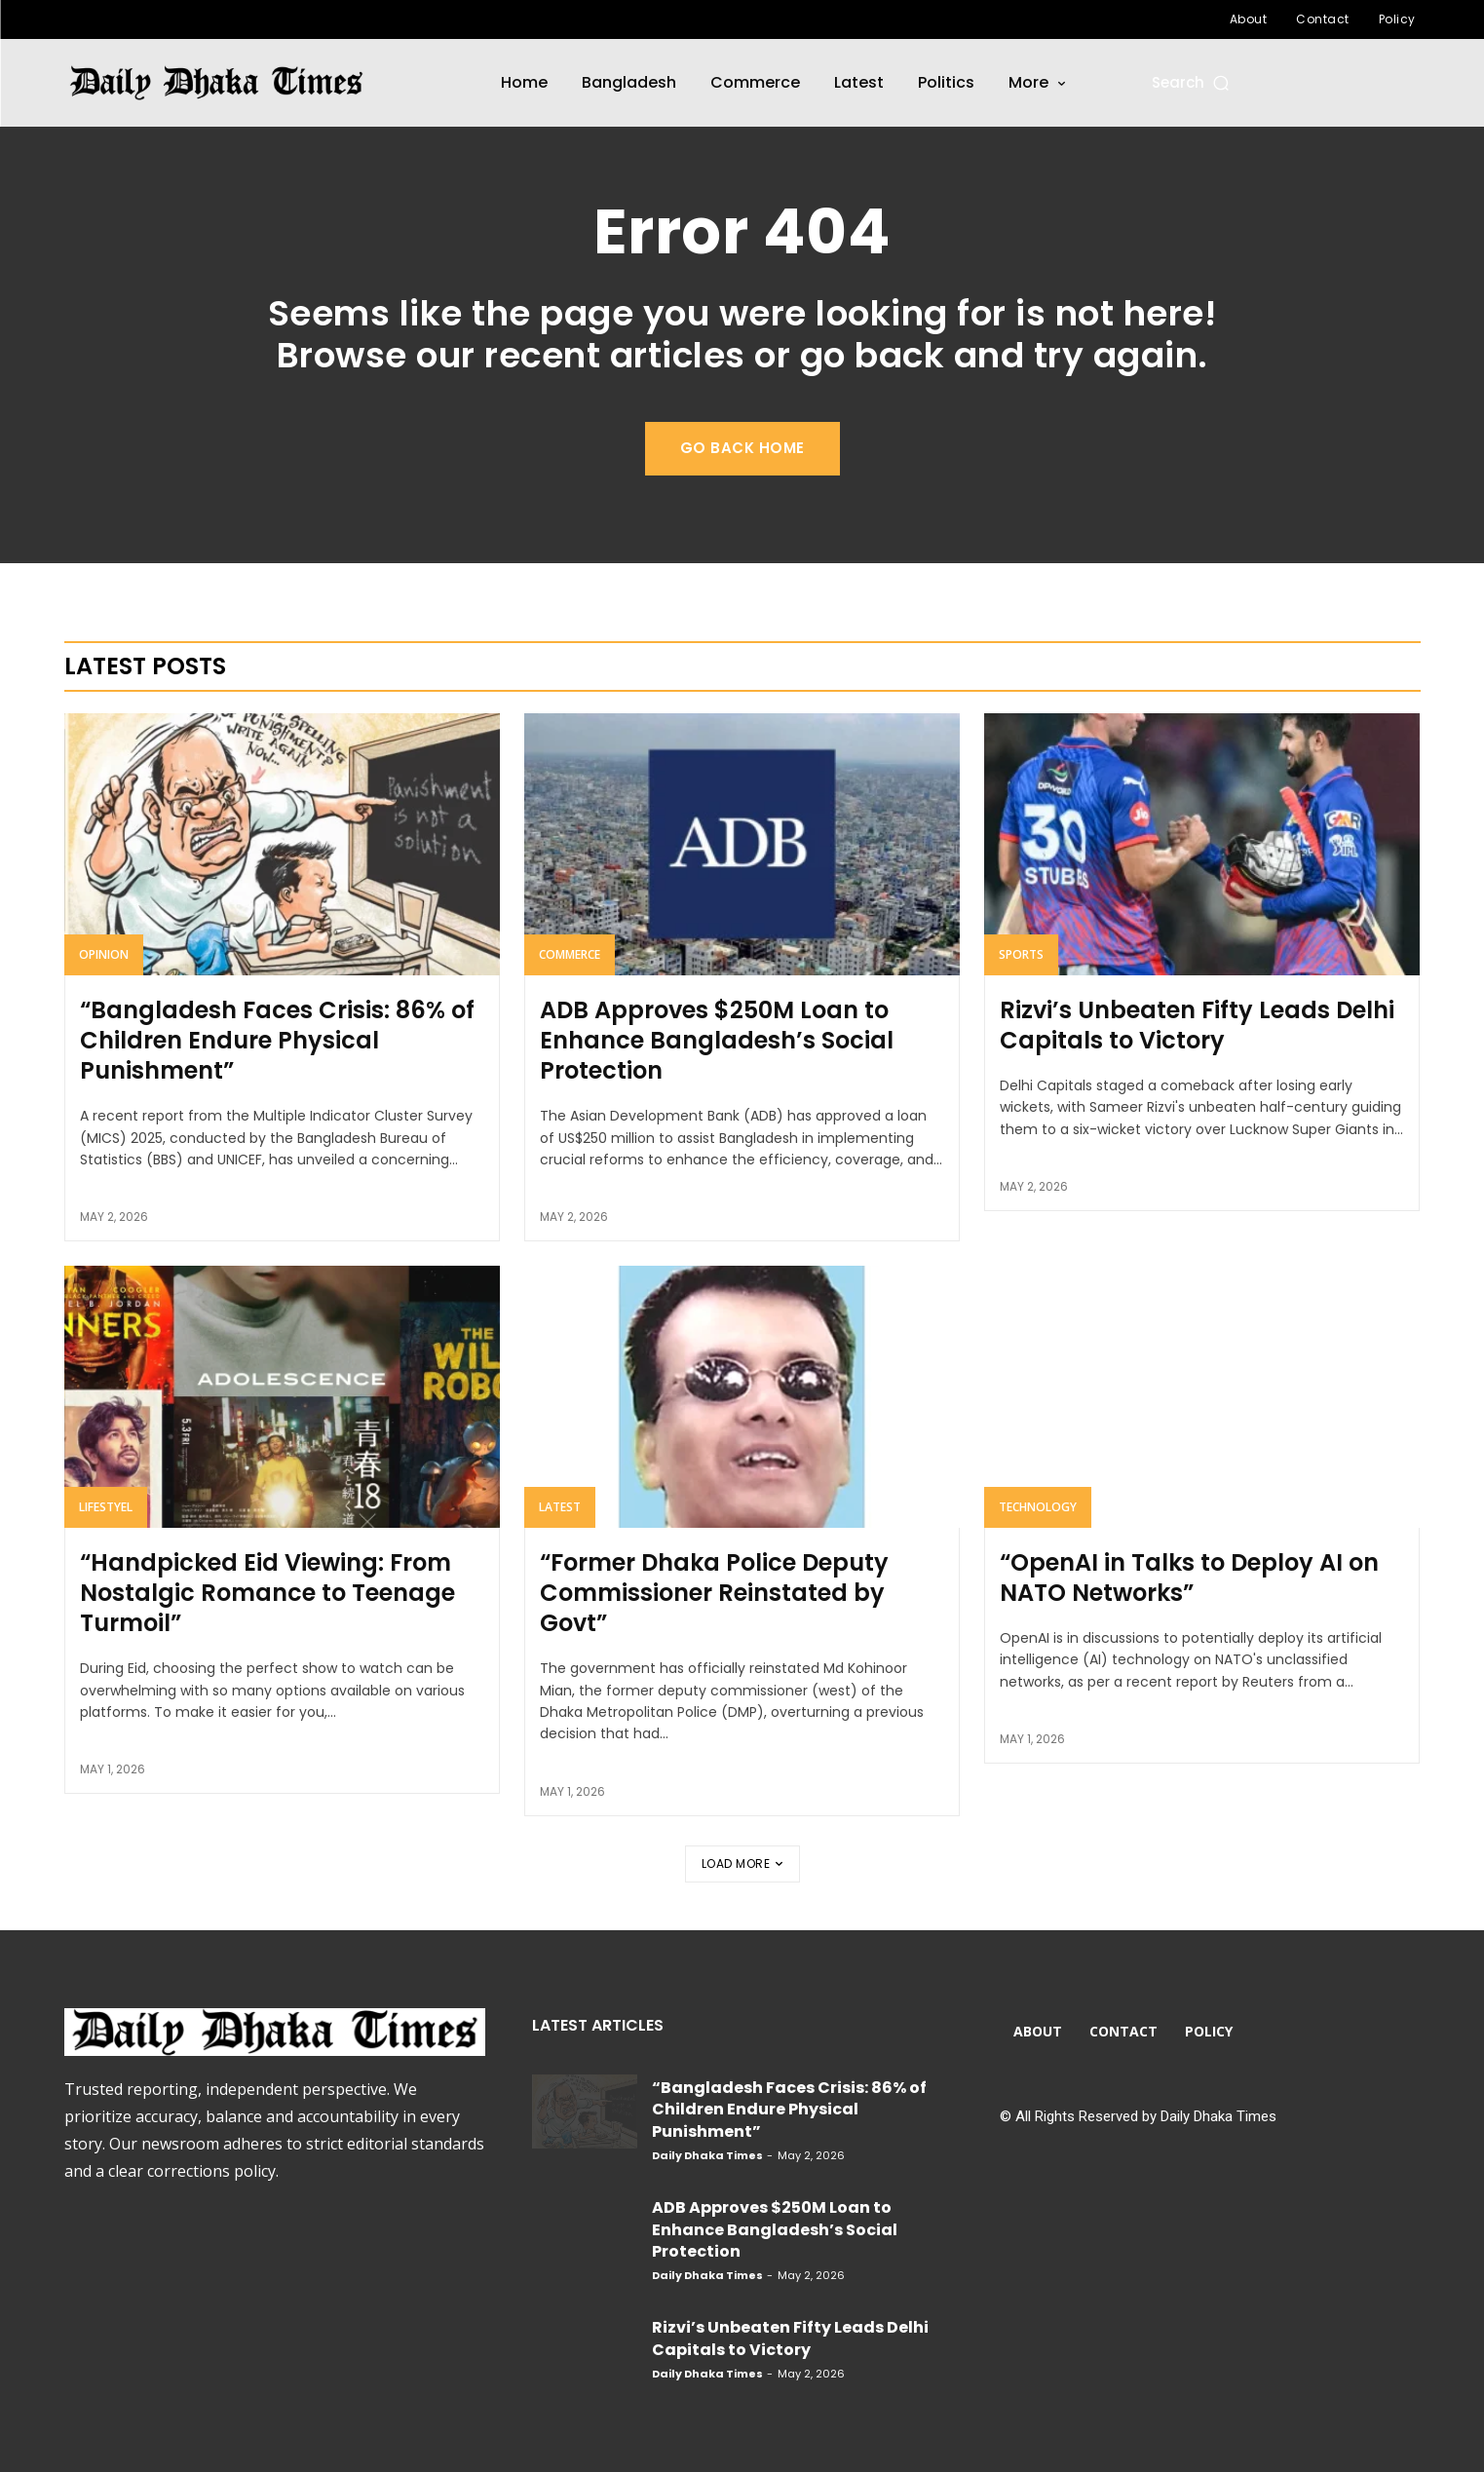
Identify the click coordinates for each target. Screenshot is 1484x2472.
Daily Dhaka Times (707, 2155)
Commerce (569, 954)
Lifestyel (106, 1507)
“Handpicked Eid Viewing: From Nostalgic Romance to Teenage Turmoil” (267, 1592)
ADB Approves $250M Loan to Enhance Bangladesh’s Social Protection (717, 1040)
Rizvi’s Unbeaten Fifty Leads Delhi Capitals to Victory (1197, 1025)
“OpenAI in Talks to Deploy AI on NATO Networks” (1189, 1577)
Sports (1021, 954)
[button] (1192, 82)
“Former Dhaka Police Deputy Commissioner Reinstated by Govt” (714, 1592)
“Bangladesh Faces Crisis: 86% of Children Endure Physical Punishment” (277, 1040)
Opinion (104, 954)
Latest (560, 1507)
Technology (1038, 1507)
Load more (742, 1863)
